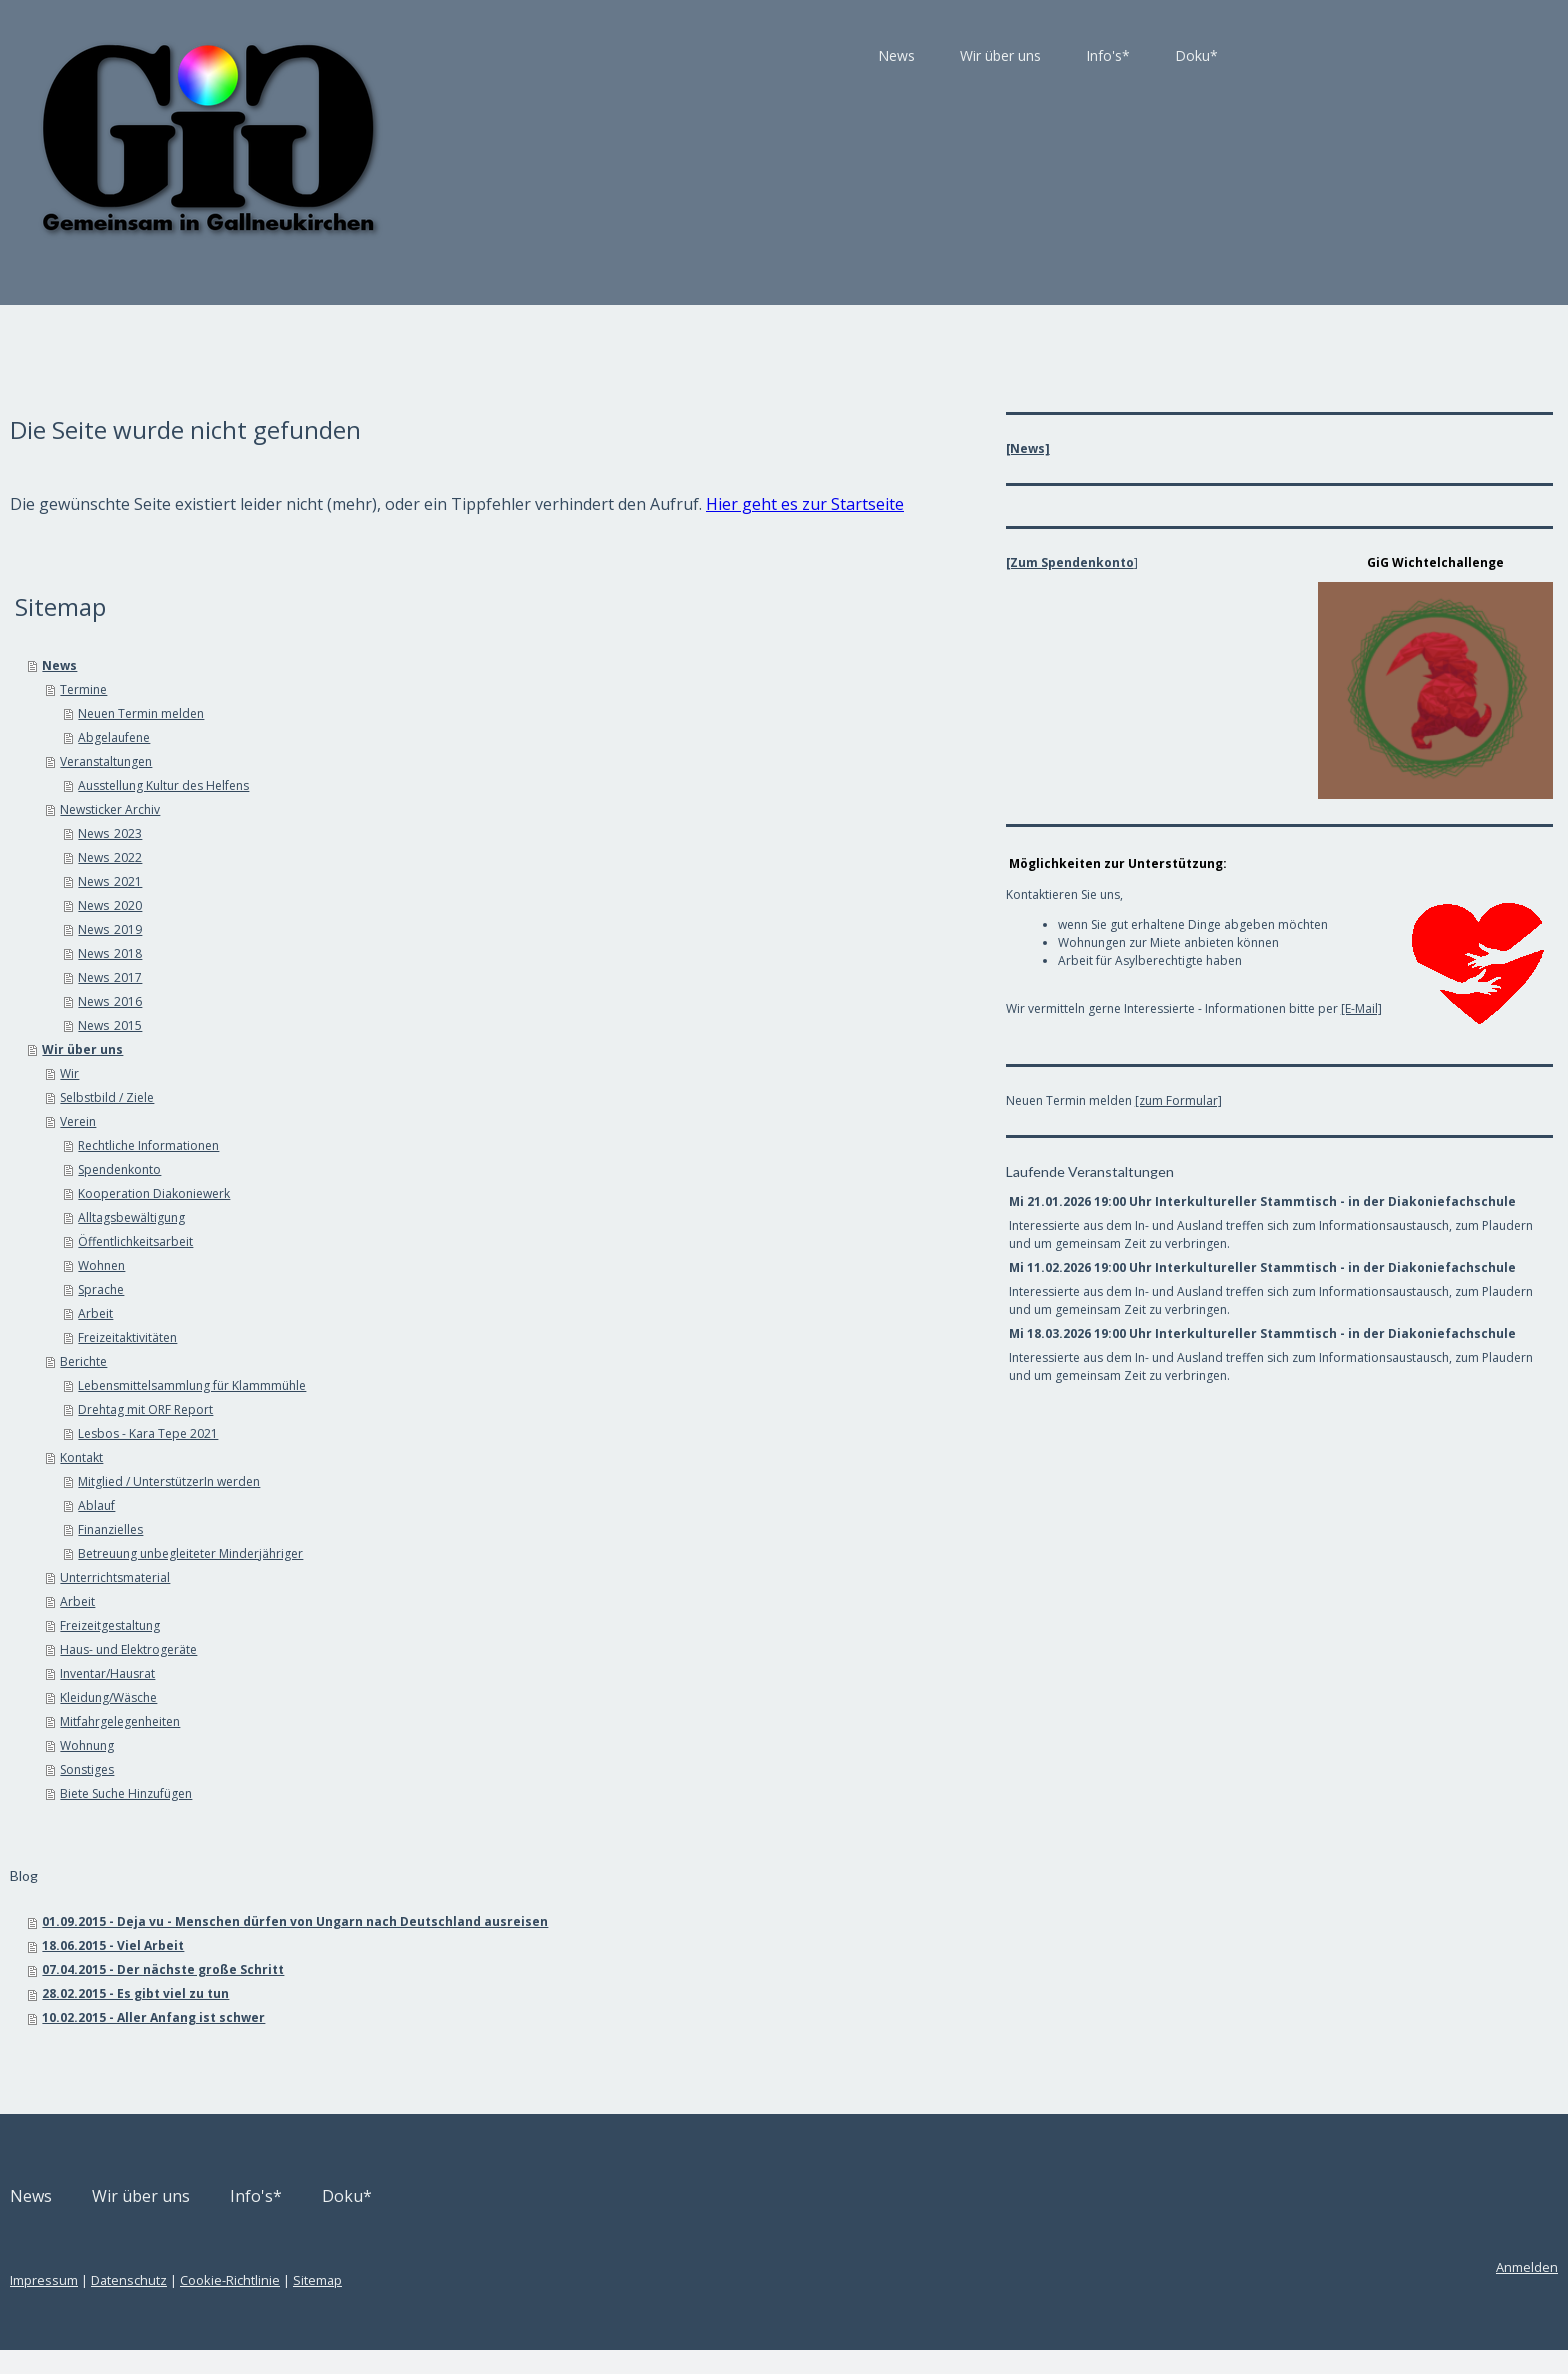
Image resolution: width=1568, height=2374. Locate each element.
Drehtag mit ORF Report (369, 1433)
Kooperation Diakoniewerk (378, 1217)
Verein (302, 1145)
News (672, 55)
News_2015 (334, 1049)
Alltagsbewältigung (355, 1241)
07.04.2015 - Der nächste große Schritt (387, 1993)
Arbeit (319, 1337)
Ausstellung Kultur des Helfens (387, 809)
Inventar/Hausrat (331, 1697)
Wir (293, 1097)
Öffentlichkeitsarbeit (359, 1265)
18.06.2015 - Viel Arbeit (337, 1969)
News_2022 (334, 881)
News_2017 (334, 1001)
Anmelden (1303, 2291)
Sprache (325, 1313)
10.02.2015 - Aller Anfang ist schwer (377, 2041)
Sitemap (541, 2304)
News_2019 (334, 953)
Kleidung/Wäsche (332, 1721)
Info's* (884, 55)
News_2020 (334, 929)
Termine (307, 713)
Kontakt (305, 1481)
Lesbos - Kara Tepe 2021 (372, 1457)
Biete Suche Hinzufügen (350, 1817)
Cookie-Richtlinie (454, 2304)
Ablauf (320, 1529)
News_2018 (334, 977)
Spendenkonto (343, 1193)
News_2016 (334, 1025)
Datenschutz (353, 2304)
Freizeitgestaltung (334, 1649)
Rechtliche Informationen (372, 1169)
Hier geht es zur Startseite (389, 528)
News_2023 (334, 857)
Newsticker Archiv (334, 833)
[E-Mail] (1298, 998)
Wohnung (311, 1769)
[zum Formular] (1115, 1069)
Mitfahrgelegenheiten (344, 1745)
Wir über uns (776, 55)
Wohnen (325, 1289)
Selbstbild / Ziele (331, 1121)
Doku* (972, 55)
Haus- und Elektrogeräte (352, 1673)
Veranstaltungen (330, 785)
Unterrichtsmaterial (339, 1601)
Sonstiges (311, 1793)
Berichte (307, 1385)
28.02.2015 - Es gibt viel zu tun (359, 2017)
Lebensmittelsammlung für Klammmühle (416, 1409)
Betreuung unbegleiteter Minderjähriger (414, 1577)
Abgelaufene (338, 761)
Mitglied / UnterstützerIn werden (393, 1505)
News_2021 (334, 905)
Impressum (268, 2304)
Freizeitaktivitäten (351, 1361)
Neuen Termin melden (365, 737)
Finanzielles (334, 1553)
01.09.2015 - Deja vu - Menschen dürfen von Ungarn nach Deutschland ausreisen (519, 1945)
